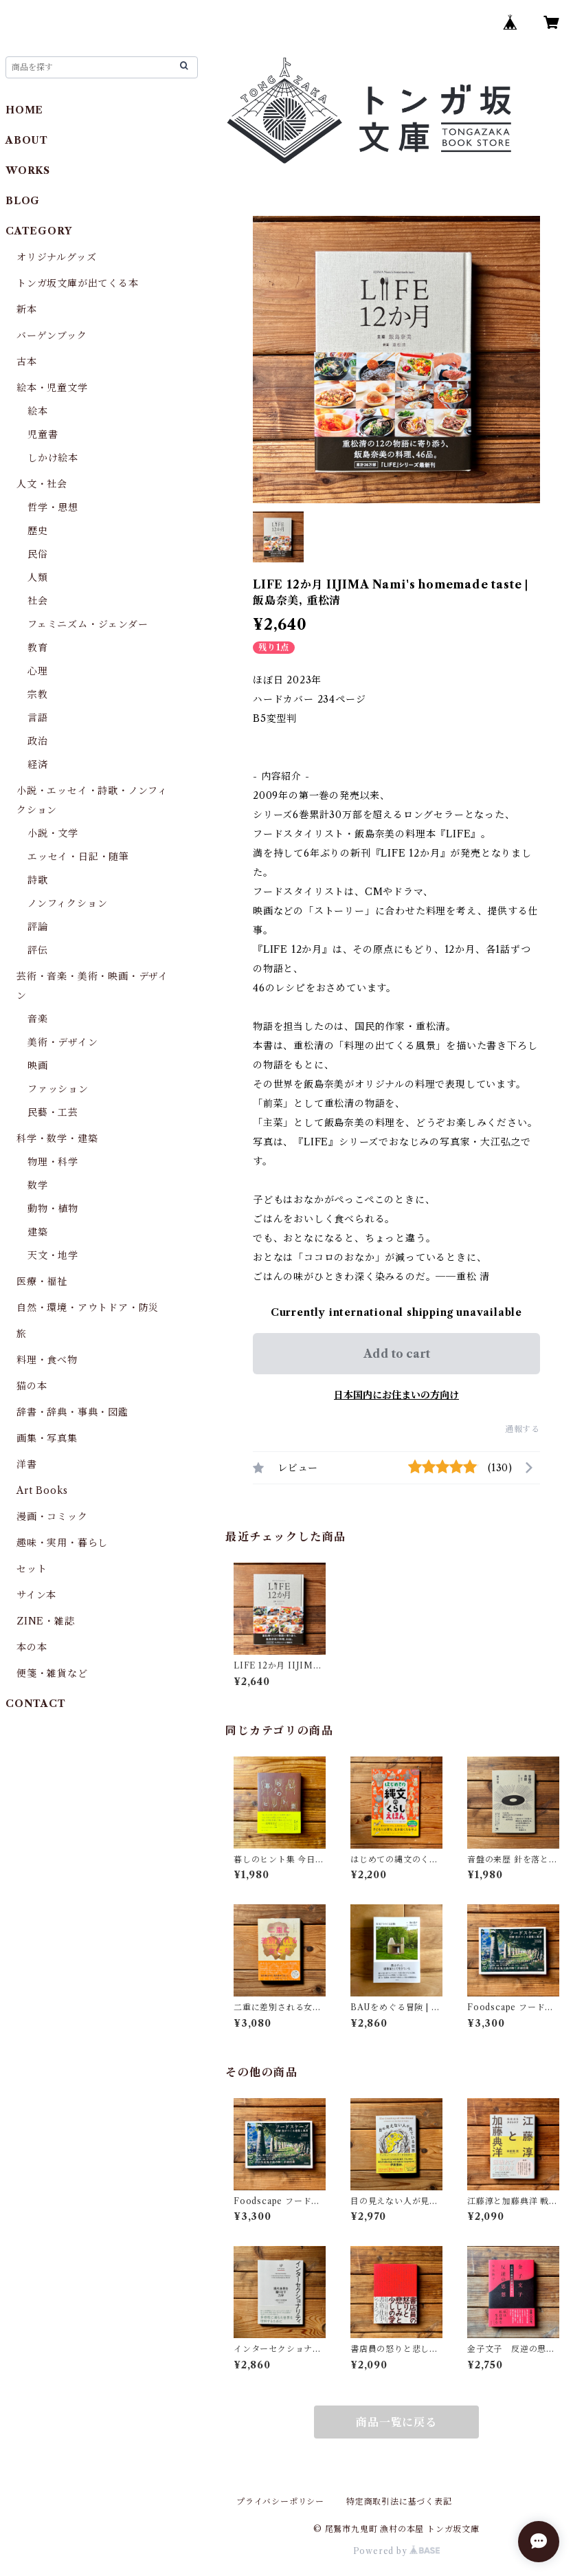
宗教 (37, 694)
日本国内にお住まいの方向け (396, 1395)
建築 (37, 1232)
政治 (37, 741)
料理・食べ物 (47, 1360)
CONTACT (35, 1703)
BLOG (22, 201)
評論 (37, 927)
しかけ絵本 (52, 458)
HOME (24, 110)
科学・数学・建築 (57, 1138)
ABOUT (26, 140)
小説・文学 (52, 833)
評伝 (37, 950)
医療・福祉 (41, 1281)
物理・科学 (52, 1162)
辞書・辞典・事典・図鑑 (72, 1412)
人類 (37, 577)
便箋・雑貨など (52, 1673)
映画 (37, 1065)
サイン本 (36, 1595)
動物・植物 (52, 1208)
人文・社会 (41, 484)
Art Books (42, 1490)
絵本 (37, 411)
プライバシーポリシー (280, 2501)
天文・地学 (52, 1255)
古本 (26, 361)
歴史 (37, 531)
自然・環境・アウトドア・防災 (87, 1307)
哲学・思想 (52, 507)
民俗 (37, 554)
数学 (37, 1185)
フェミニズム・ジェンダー (87, 624)
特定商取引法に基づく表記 (399, 2501)
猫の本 (31, 1386)
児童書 (42, 434)
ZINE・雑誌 (45, 1621)
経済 (37, 764)
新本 (26, 309)
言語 (37, 718)
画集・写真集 (47, 1438)
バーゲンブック (51, 335)
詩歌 (37, 880)
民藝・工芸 (52, 1112)
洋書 (26, 1464)
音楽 (37, 1019)
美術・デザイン (62, 1042)
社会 (37, 601)
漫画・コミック (52, 1516)
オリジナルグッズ (56, 257)
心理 (37, 671)
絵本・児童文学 (52, 388)
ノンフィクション (67, 903)
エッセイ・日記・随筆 (78, 856)
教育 (37, 647)
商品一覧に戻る (396, 2422)
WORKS (27, 170)
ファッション (58, 1089)
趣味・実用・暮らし (62, 1543)
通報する (522, 1429)
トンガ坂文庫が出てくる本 (77, 283)
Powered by (396, 2551)
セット (31, 1569)
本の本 (31, 1647)
